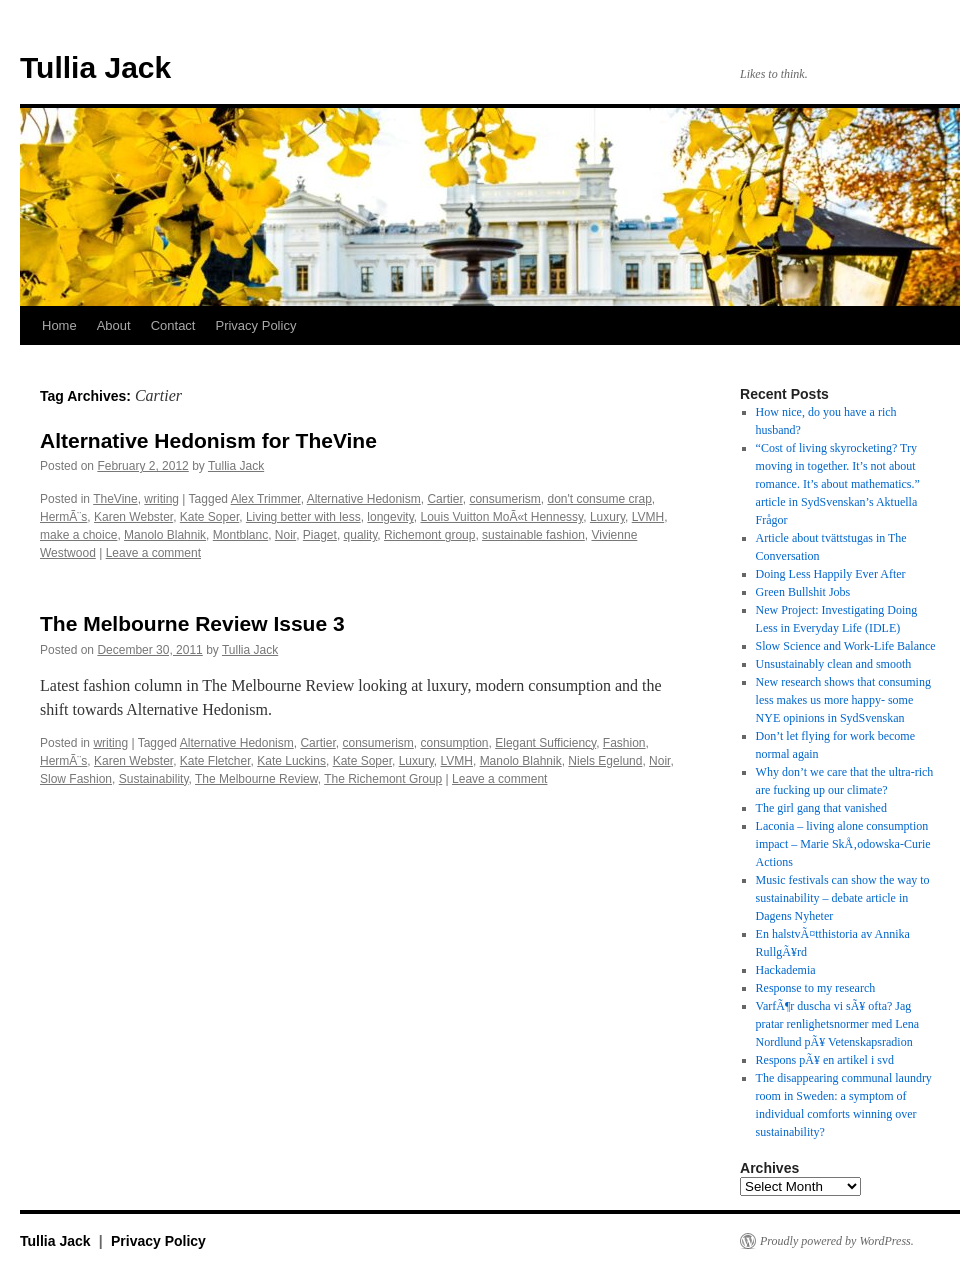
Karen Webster (133, 517)
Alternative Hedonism (364, 499)
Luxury (607, 517)
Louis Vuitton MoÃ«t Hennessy (501, 517)
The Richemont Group (383, 779)
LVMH (648, 517)
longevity (390, 517)
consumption (455, 743)
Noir (285, 535)
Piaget (320, 535)
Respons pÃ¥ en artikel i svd (825, 1060)
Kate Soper (209, 517)
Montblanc (240, 535)
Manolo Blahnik (165, 535)
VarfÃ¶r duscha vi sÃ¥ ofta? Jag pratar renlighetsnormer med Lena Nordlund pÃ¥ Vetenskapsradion (838, 1024)
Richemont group (429, 535)
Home (59, 325)
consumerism (504, 499)
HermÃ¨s (63, 517)
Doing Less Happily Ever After (831, 574)
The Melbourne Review (256, 779)
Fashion (624, 743)
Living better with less (303, 517)
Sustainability (154, 779)
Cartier (444, 499)
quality (361, 535)
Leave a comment (153, 553)
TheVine (115, 499)
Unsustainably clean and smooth (834, 664)
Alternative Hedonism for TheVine (208, 440)
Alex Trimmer (266, 499)
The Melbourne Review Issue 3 (192, 623)
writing (161, 499)
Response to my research (816, 988)
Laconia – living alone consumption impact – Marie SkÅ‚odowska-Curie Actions (843, 844)
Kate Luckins (291, 761)
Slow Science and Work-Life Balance (846, 646)
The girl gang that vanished (821, 808)
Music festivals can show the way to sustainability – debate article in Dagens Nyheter (843, 898)
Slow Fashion (76, 779)
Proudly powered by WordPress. (837, 1241)
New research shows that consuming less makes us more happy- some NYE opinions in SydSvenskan (843, 700)
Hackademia (786, 970)
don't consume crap (599, 499)
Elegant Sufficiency (545, 743)
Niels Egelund (605, 761)
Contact (173, 325)
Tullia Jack (95, 67)
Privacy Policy (255, 325)
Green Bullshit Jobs (803, 592)
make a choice (78, 535)
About (114, 325)
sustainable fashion (533, 535)
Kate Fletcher (215, 761)
